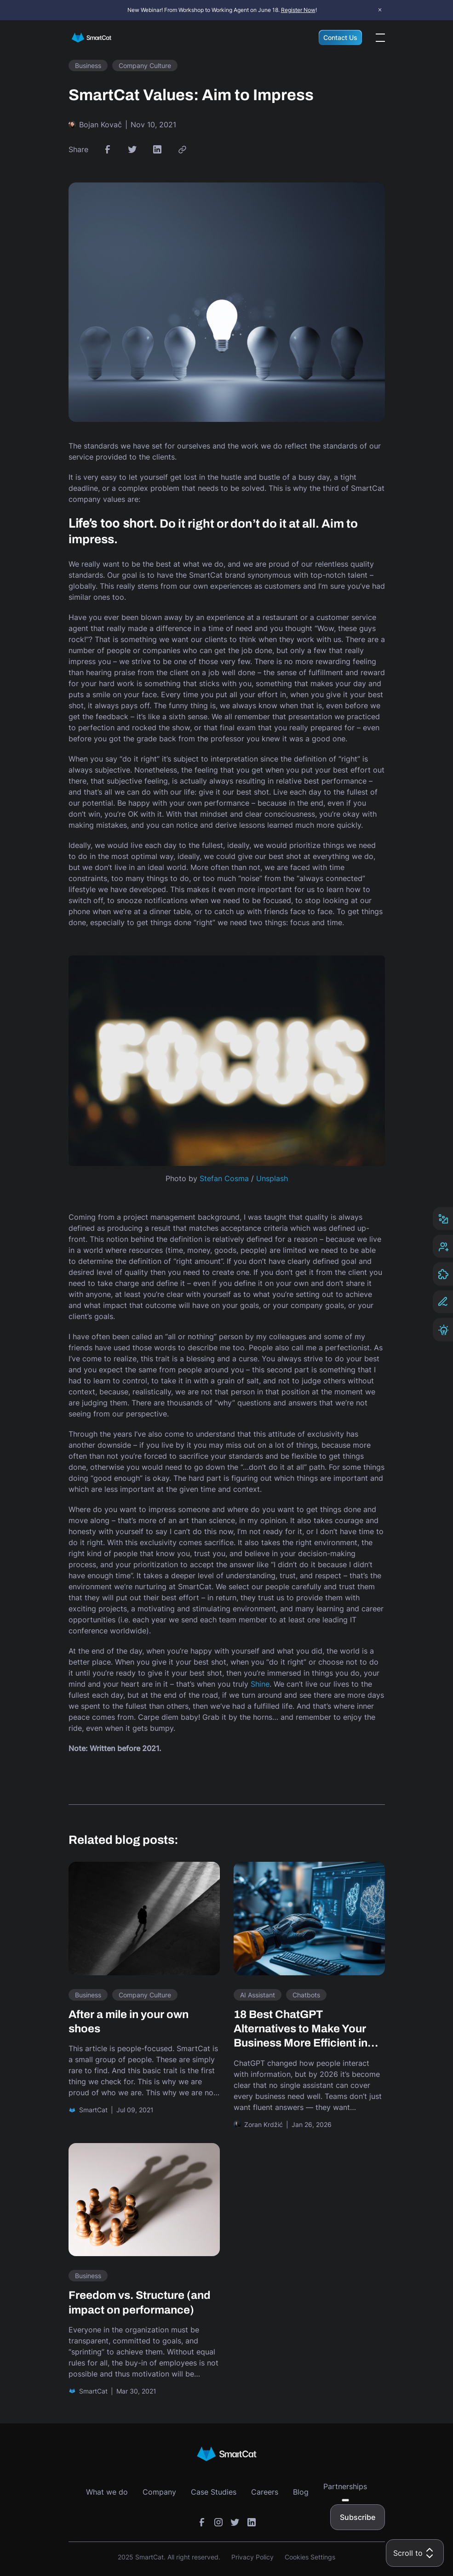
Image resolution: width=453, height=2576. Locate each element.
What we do (107, 2491)
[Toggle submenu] (345, 2500)
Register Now (298, 9)
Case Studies (213, 2491)
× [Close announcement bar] (380, 10)
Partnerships (345, 2486)
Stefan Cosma (224, 1178)
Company (159, 2491)
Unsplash (272, 1178)
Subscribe (357, 2517)
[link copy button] (182, 149)
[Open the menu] (380, 38)
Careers (264, 2491)
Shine (260, 1684)
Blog (301, 2491)
